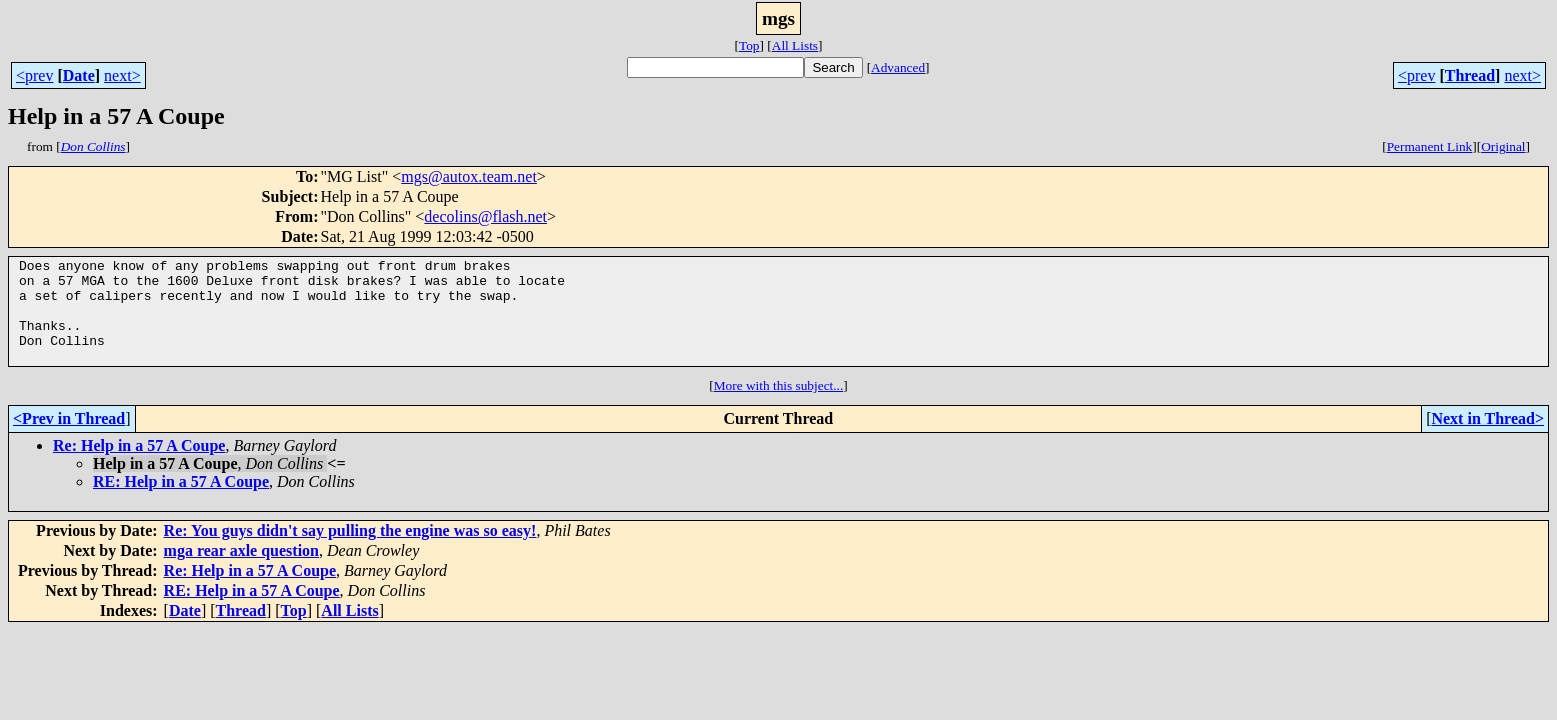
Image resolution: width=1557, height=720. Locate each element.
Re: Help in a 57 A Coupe (139, 466)
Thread (1470, 75)
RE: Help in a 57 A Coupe (181, 502)
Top (749, 45)
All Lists (795, 45)
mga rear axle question (241, 571)
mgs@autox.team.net (469, 176)
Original (1503, 146)
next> (122, 75)
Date (79, 75)
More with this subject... (779, 406)
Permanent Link (1430, 146)
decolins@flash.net (485, 216)
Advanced (898, 67)
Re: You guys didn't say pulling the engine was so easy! (350, 551)
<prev (34, 75)
